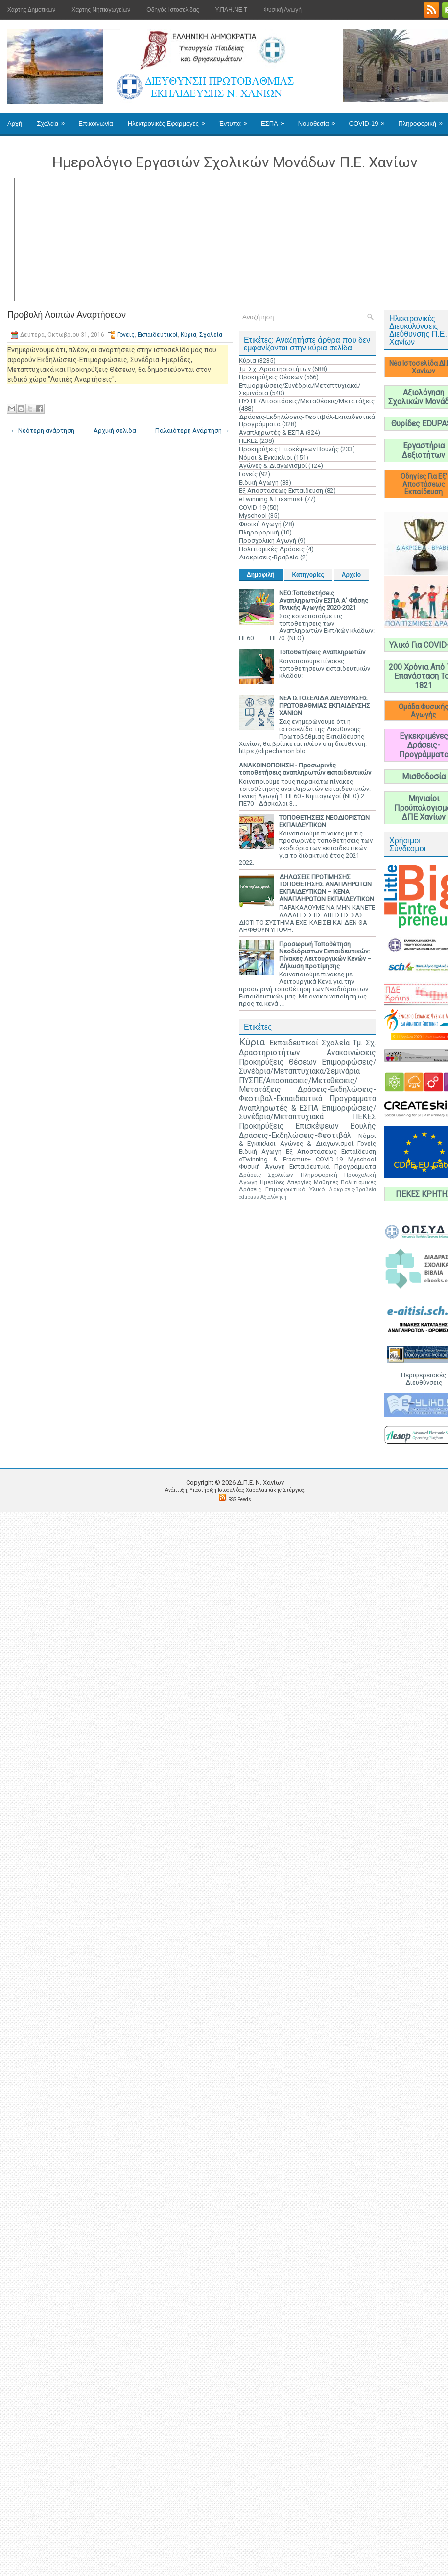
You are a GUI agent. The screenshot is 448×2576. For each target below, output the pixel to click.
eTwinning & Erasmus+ (271, 499)
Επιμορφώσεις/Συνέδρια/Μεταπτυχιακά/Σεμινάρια (307, 1067)
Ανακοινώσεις (351, 1052)
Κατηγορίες (308, 574)
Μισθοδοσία (424, 776)
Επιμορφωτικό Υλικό (295, 1189)
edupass (249, 1197)
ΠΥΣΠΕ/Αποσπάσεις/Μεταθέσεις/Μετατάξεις (307, 401)
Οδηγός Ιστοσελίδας (172, 9)
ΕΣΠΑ (276, 120)
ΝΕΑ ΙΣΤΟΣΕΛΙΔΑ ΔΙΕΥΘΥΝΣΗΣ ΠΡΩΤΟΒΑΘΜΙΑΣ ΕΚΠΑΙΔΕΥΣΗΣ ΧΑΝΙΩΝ (324, 706)
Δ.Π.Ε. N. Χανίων (260, 1482)
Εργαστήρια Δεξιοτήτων (423, 450)
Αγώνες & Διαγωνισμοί (273, 465)
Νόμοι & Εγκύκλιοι (265, 457)
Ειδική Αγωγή (259, 482)
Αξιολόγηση (273, 1197)
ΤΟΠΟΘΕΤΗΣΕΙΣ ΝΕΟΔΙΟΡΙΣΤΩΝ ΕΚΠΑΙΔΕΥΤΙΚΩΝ (324, 821)
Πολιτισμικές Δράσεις (272, 549)
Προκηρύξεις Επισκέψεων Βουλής (289, 449)
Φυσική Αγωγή (282, 9)
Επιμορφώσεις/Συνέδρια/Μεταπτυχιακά (307, 1113)
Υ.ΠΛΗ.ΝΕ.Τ (231, 9)
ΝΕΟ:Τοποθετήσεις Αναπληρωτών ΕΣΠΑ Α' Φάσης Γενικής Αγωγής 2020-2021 (323, 600)
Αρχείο (351, 574)
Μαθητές (326, 1182)
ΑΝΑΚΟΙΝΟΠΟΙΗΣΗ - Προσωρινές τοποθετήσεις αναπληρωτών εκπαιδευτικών (305, 769)
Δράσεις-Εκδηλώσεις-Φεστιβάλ (295, 1135)
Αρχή (14, 123)
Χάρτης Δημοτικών (31, 9)
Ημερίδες (272, 1182)
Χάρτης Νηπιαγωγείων (100, 9)
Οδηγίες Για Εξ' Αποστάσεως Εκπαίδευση (424, 484)
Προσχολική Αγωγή (267, 540)
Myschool (253, 515)
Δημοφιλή (261, 574)
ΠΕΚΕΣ (248, 440)
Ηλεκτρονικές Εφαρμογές (170, 120)
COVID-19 (370, 120)
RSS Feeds (239, 1499)
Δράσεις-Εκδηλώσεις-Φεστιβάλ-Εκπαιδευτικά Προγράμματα (307, 1094)
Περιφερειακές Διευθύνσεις (423, 1378)
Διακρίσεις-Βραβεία (269, 557)
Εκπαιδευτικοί (158, 334)
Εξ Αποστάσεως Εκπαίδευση (281, 490)
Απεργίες (299, 1182)
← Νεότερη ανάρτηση (42, 430)
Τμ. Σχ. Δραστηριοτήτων (275, 368)
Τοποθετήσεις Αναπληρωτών (322, 652)
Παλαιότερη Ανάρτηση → (192, 430)
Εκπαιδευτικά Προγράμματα (332, 1166)
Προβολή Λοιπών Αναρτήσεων (66, 315)
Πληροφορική (259, 532)
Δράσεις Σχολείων (266, 1174)
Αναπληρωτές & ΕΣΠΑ (271, 432)
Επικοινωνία (95, 123)
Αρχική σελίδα (115, 430)
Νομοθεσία (320, 120)
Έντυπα (236, 120)
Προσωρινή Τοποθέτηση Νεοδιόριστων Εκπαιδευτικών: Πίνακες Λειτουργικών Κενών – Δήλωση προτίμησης (325, 955)
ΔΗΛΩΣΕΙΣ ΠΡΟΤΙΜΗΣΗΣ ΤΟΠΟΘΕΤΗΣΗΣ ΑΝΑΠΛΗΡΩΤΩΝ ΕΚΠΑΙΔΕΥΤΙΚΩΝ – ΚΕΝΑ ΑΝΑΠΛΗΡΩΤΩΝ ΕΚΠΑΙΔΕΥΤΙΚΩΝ (326, 888)
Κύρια (188, 334)
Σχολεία (54, 120)
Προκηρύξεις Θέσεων (271, 377)
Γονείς (126, 334)
